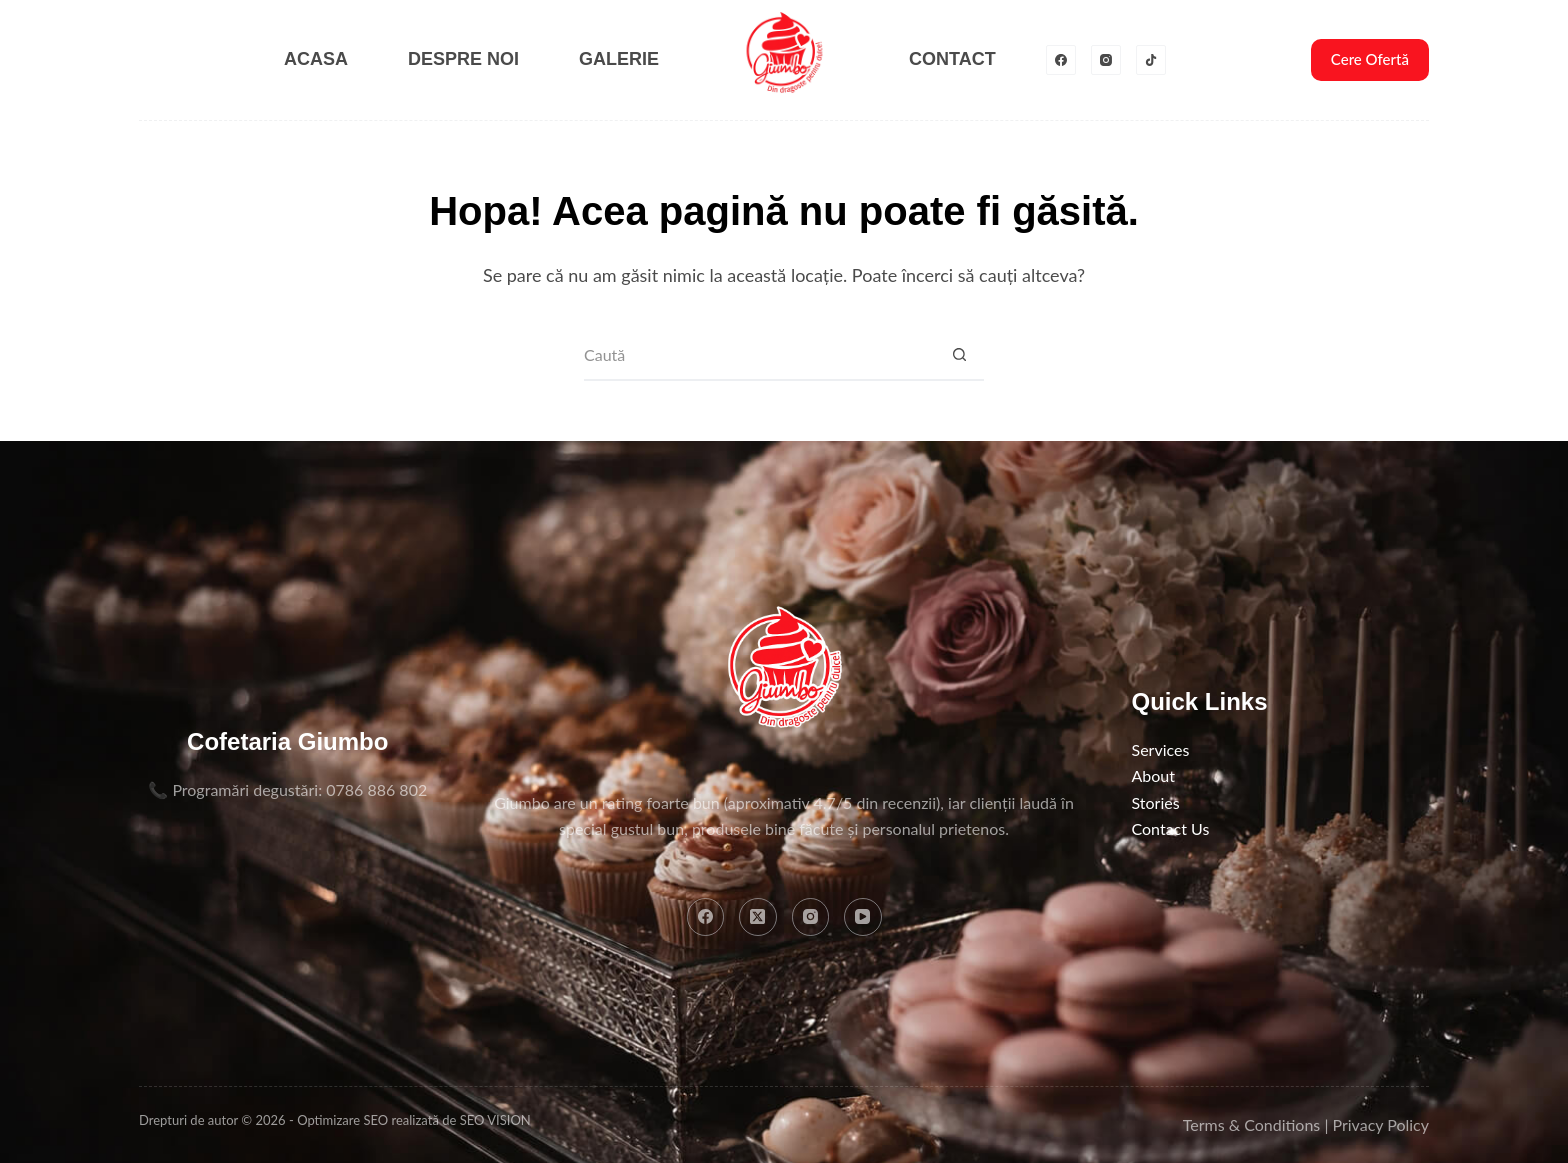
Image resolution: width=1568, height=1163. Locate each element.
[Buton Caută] (959, 356)
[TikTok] (1151, 60)
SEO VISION (495, 1120)
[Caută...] (759, 356)
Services (1161, 749)
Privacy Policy (1380, 1124)
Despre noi (463, 59)
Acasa (316, 59)
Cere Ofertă (1370, 59)
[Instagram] (1106, 60)
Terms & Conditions (1252, 1124)
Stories (1156, 802)
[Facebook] (1061, 60)
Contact (952, 59)
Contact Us (1171, 828)
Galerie (619, 59)
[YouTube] (863, 917)
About (1154, 775)
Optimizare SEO (342, 1120)
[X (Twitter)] (758, 917)
